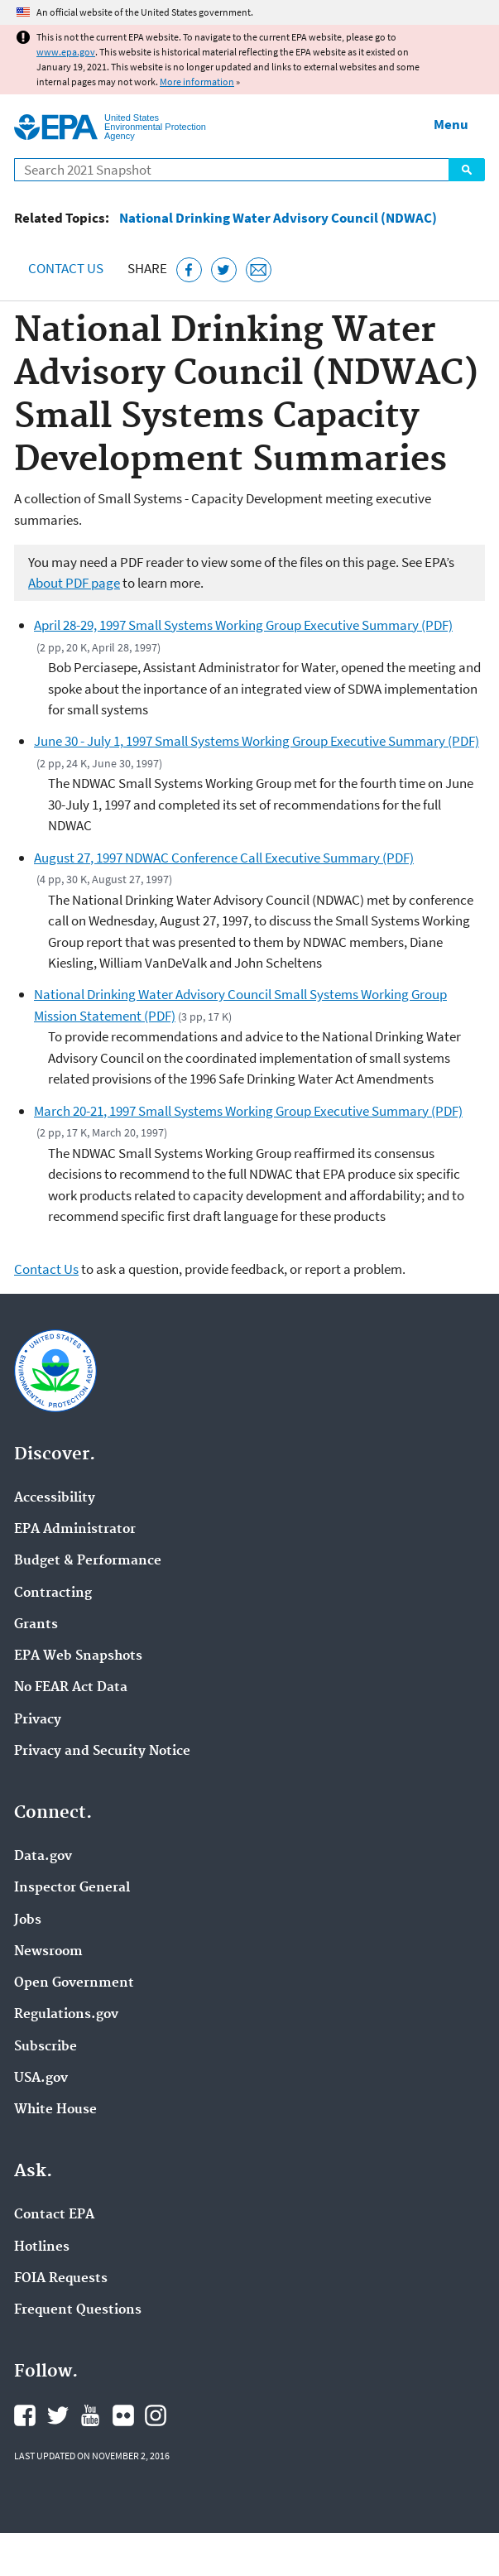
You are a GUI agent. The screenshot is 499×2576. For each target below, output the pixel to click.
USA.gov (41, 2078)
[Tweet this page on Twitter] (224, 270)
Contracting (53, 1593)
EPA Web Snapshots (78, 1656)
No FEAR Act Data (70, 1687)
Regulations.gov (66, 2014)
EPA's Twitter (58, 2415)
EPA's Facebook (25, 2415)
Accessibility (54, 1498)
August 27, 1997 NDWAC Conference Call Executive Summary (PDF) (224, 857)
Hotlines (42, 2247)
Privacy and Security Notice (102, 1751)
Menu (451, 124)
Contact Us (65, 268)
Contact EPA (54, 2215)
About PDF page (74, 583)
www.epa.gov (65, 52)
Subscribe (45, 2047)
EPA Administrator (75, 1529)
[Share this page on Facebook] (189, 270)
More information (197, 81)
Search (467, 169)
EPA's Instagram (155, 2415)
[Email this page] (258, 270)
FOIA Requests (61, 2278)
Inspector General (72, 1888)
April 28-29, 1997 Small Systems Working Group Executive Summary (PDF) (243, 625)
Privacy (37, 1720)
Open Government (74, 1983)
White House (55, 2110)
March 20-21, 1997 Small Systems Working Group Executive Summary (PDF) (248, 1111)
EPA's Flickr (123, 2415)
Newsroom (48, 1951)
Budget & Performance (87, 1561)
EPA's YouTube (90, 2415)
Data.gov (43, 1856)
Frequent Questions (78, 2310)
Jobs (27, 1920)
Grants (36, 1624)
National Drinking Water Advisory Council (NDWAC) (278, 218)
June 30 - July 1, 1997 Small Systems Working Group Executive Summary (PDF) (256, 741)
